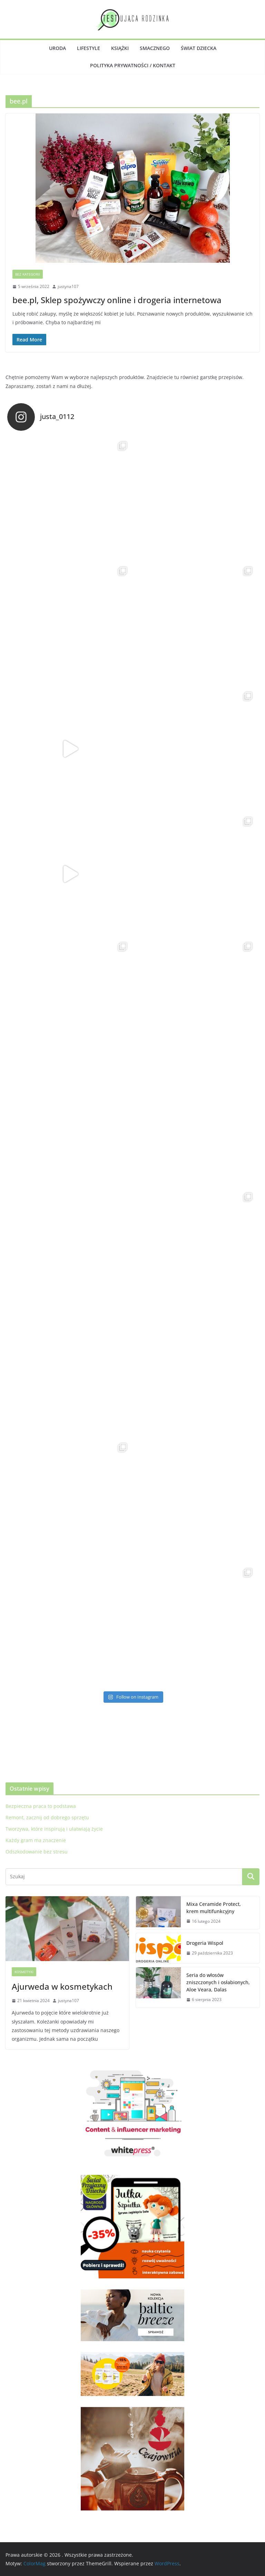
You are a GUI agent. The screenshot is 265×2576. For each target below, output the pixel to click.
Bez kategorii (27, 274)
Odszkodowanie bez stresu (37, 1851)
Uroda (57, 48)
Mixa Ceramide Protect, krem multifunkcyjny (213, 1907)
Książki (120, 48)
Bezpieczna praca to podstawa (41, 1806)
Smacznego (155, 48)
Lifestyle (88, 48)
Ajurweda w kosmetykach (62, 1986)
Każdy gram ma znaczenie (36, 1840)
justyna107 (68, 286)
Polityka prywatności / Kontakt (132, 65)
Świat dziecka (198, 48)
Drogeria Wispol (204, 1943)
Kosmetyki (23, 1971)
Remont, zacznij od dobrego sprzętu (47, 1817)
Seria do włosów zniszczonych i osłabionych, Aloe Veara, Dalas (218, 1982)
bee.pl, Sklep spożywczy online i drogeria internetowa (117, 300)
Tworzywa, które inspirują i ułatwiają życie (54, 1829)
